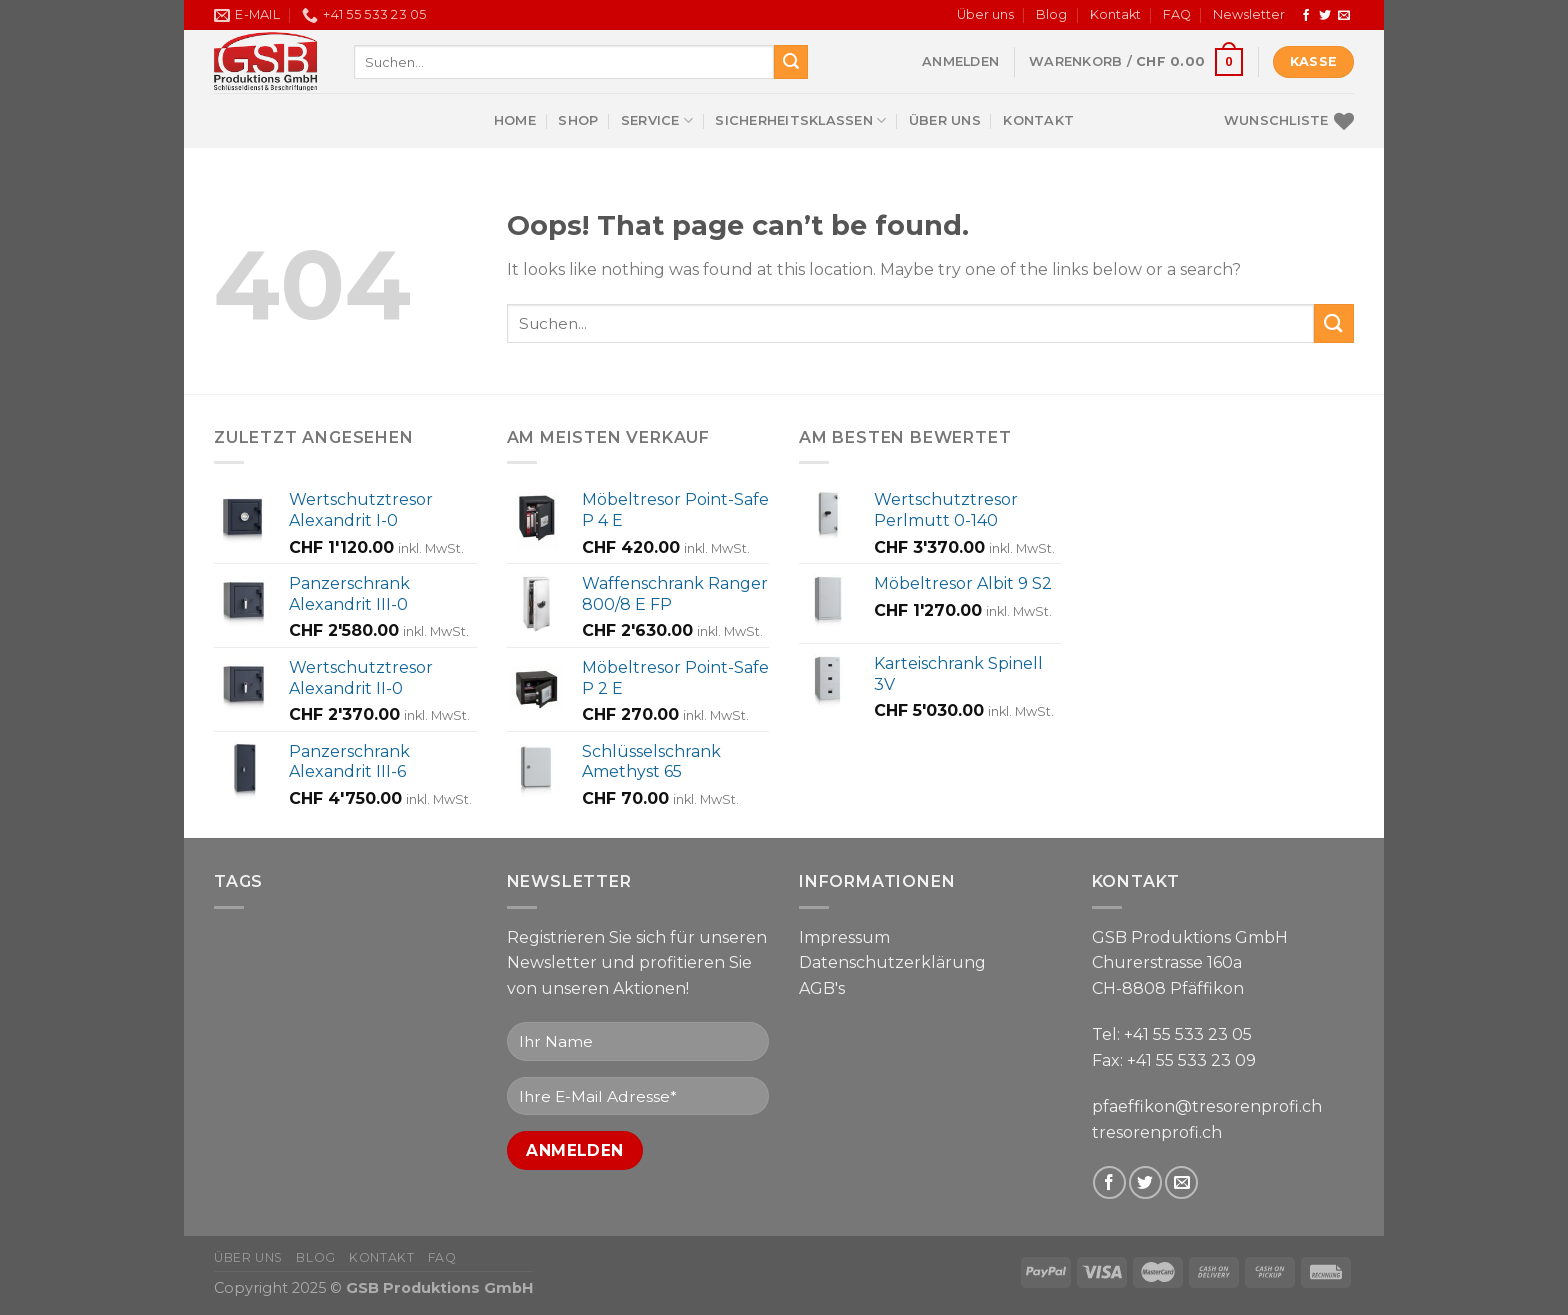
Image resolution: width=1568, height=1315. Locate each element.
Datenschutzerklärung (892, 962)
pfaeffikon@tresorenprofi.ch (1207, 1106)
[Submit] (791, 62)
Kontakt (1115, 14)
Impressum (844, 937)
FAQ (1177, 14)
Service (657, 120)
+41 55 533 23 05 (1188, 1034)
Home (515, 120)
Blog (1051, 14)
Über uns (985, 14)
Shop (578, 120)
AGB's (822, 988)
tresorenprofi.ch (1157, 1132)
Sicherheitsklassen (800, 120)
